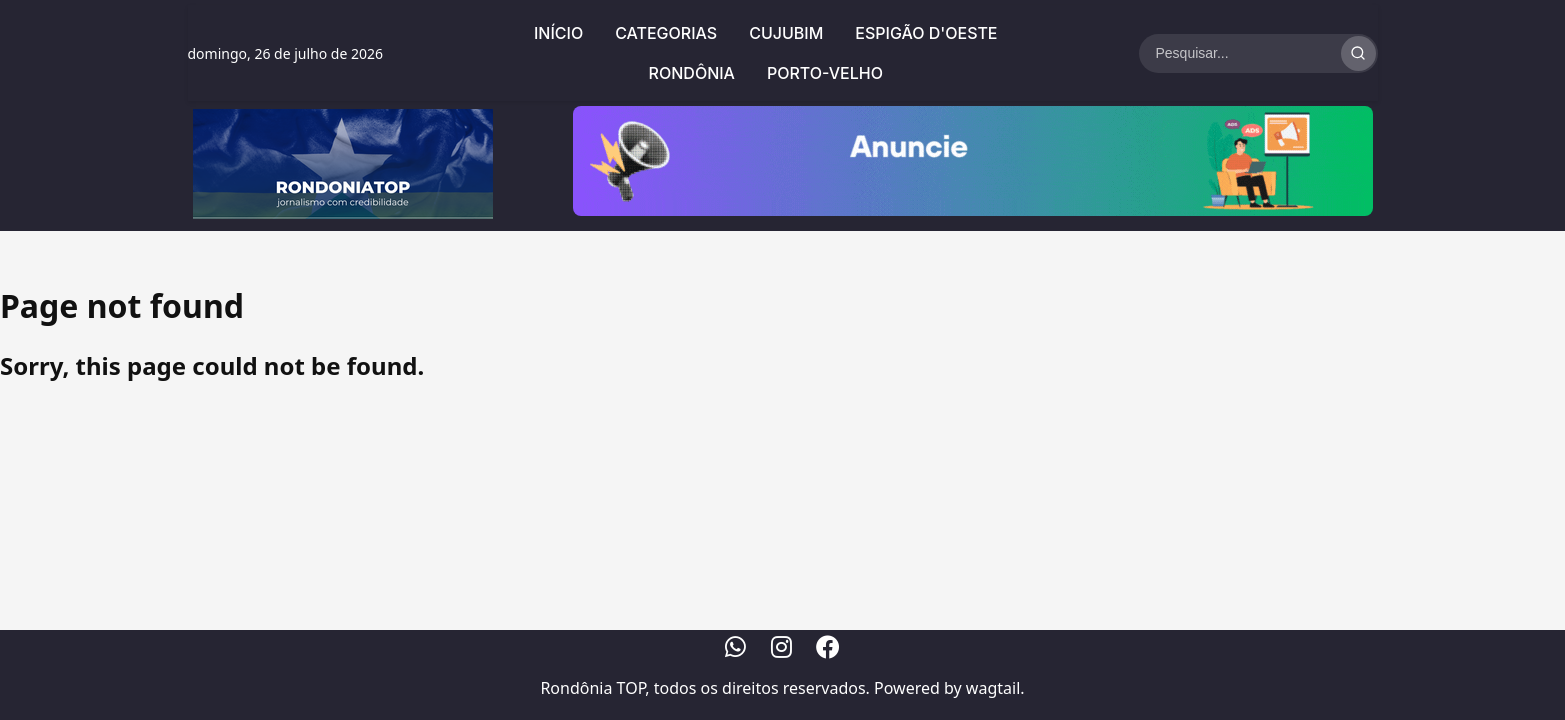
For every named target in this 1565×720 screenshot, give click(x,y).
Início (558, 33)
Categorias (666, 33)
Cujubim (786, 33)
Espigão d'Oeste (926, 33)
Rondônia (692, 73)
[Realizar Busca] (1358, 53)
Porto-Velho (825, 73)
